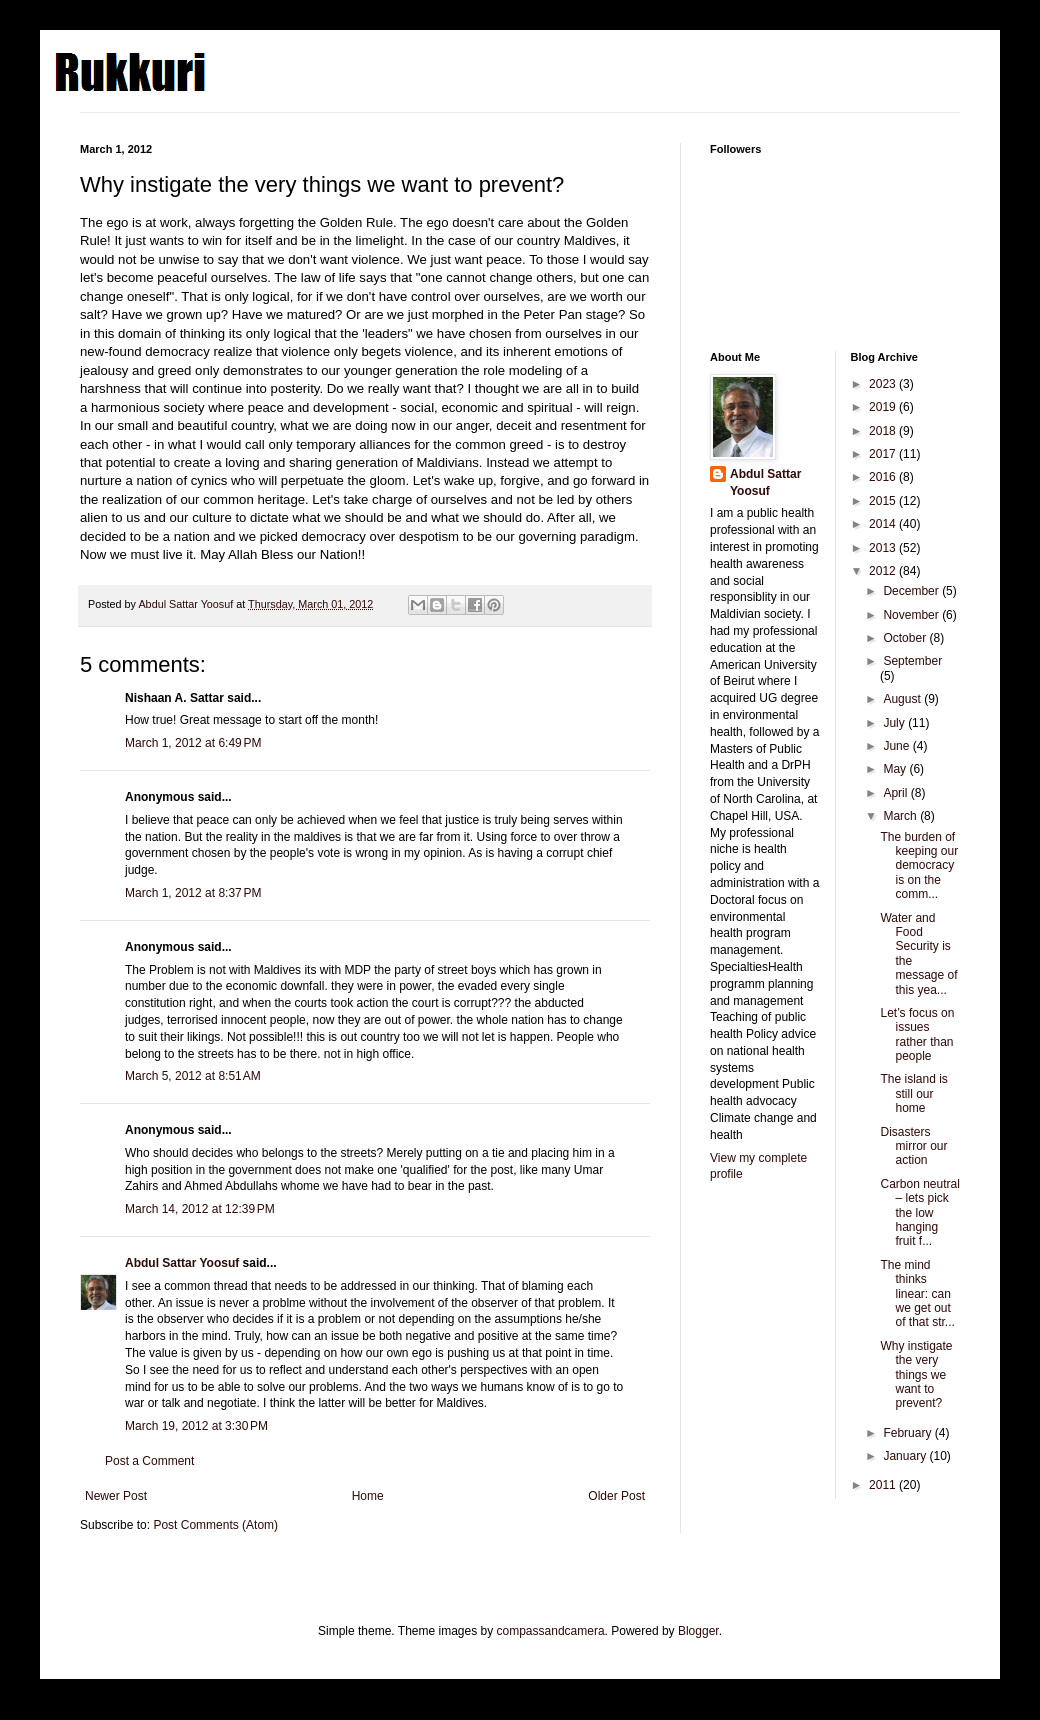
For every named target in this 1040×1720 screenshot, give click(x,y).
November (912, 615)
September (912, 661)
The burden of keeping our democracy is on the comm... (919, 866)
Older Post (616, 1496)
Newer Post (116, 1496)
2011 (884, 1485)
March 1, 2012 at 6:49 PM (193, 743)
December (912, 591)
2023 (884, 384)
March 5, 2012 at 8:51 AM (193, 1076)
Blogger (698, 1631)
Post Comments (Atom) (215, 1525)
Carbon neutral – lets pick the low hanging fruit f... (919, 1213)
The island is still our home (913, 1093)
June (897, 746)
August (903, 699)
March (901, 816)
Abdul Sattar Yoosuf (182, 1263)
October (906, 638)
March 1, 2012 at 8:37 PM (193, 893)
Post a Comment (149, 1461)
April (896, 793)
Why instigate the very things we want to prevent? (916, 1375)
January (906, 1456)
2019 (884, 407)
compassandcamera (551, 1631)
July (895, 723)
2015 (884, 501)
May (896, 769)
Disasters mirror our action (913, 1146)
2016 (884, 477)
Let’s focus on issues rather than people (917, 1034)
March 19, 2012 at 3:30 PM (196, 1426)
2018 (884, 431)
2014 (884, 524)
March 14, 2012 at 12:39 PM (200, 1209)
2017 (884, 454)
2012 (884, 571)
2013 (884, 548)
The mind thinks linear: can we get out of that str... (917, 1294)
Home (368, 1496)
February (908, 1433)
